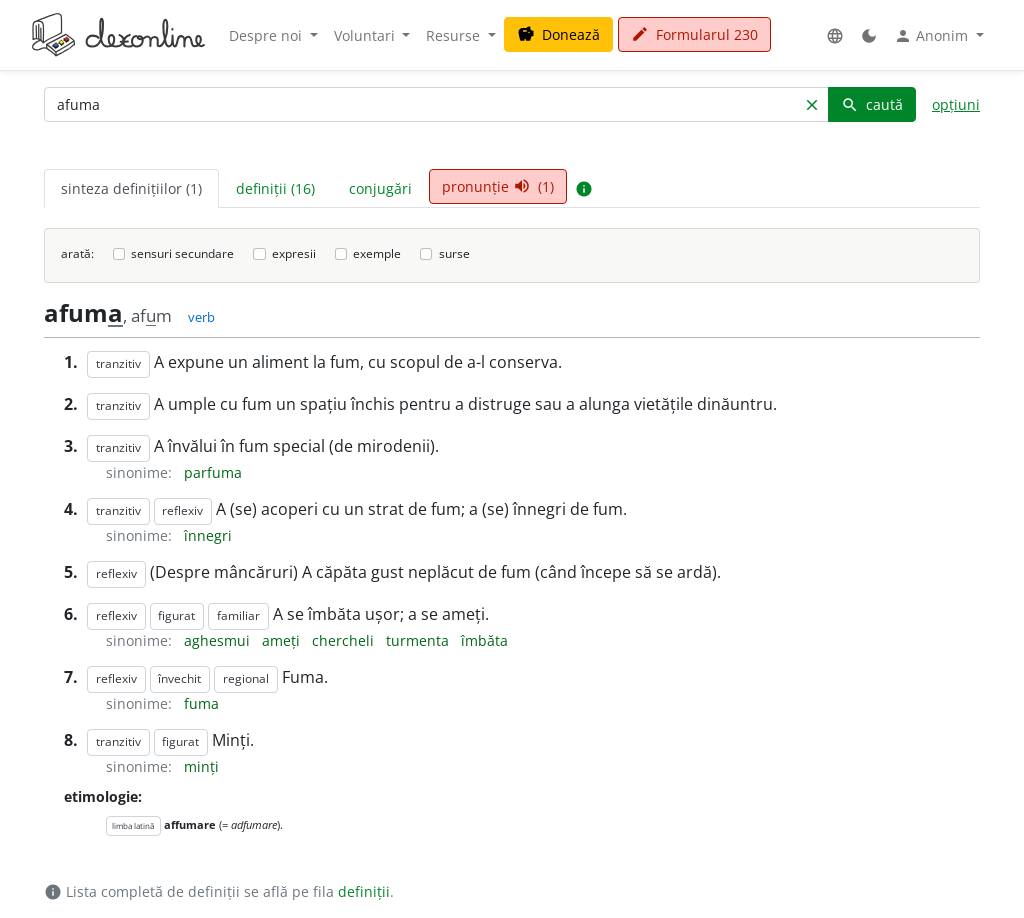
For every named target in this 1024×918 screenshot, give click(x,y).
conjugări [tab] (380, 188)
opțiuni (956, 104)
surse (454, 253)
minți (201, 766)
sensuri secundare (182, 253)
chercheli (345, 640)
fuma (201, 703)
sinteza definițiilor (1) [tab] (131, 188)
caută (872, 104)
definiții (364, 891)
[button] (835, 35)
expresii (294, 253)
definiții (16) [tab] (275, 188)
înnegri (208, 535)
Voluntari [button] (366, 35)
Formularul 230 (694, 34)
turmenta (419, 640)
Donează (558, 34)
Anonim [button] (933, 36)
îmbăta (484, 640)
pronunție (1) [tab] (498, 186)
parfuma (213, 472)
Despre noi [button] (267, 35)
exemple (377, 253)
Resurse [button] (455, 35)
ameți (283, 640)
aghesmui (219, 640)
